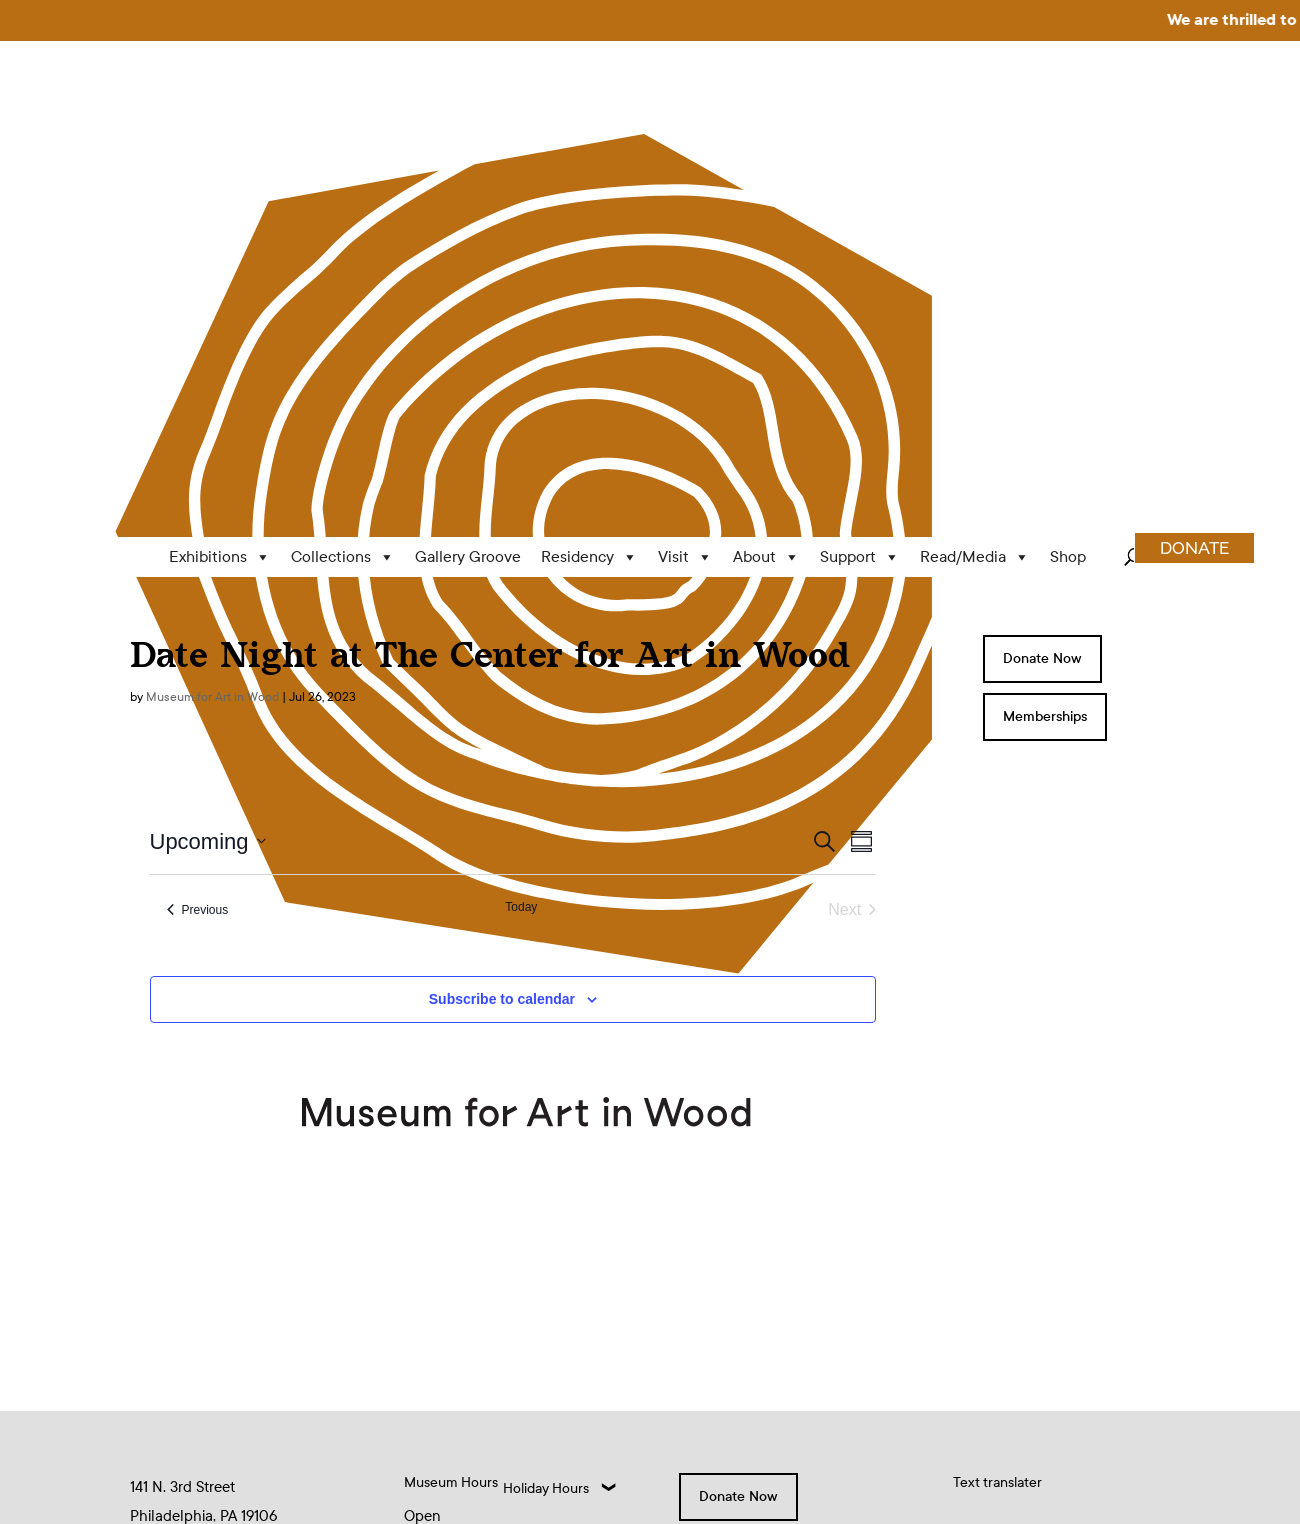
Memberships (1045, 344)
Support (860, 185)
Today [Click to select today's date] (521, 534)
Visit (685, 185)
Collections (343, 185)
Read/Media (975, 185)
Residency (589, 185)
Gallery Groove (468, 184)
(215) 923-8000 (182, 1235)
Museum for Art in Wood (212, 324)
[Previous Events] (198, 537)
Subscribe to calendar (502, 626)
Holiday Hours (546, 1115)
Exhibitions (220, 185)
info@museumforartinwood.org (232, 1189)
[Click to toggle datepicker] (208, 468)
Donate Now (1042, 286)
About (766, 185)
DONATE (1194, 176)
